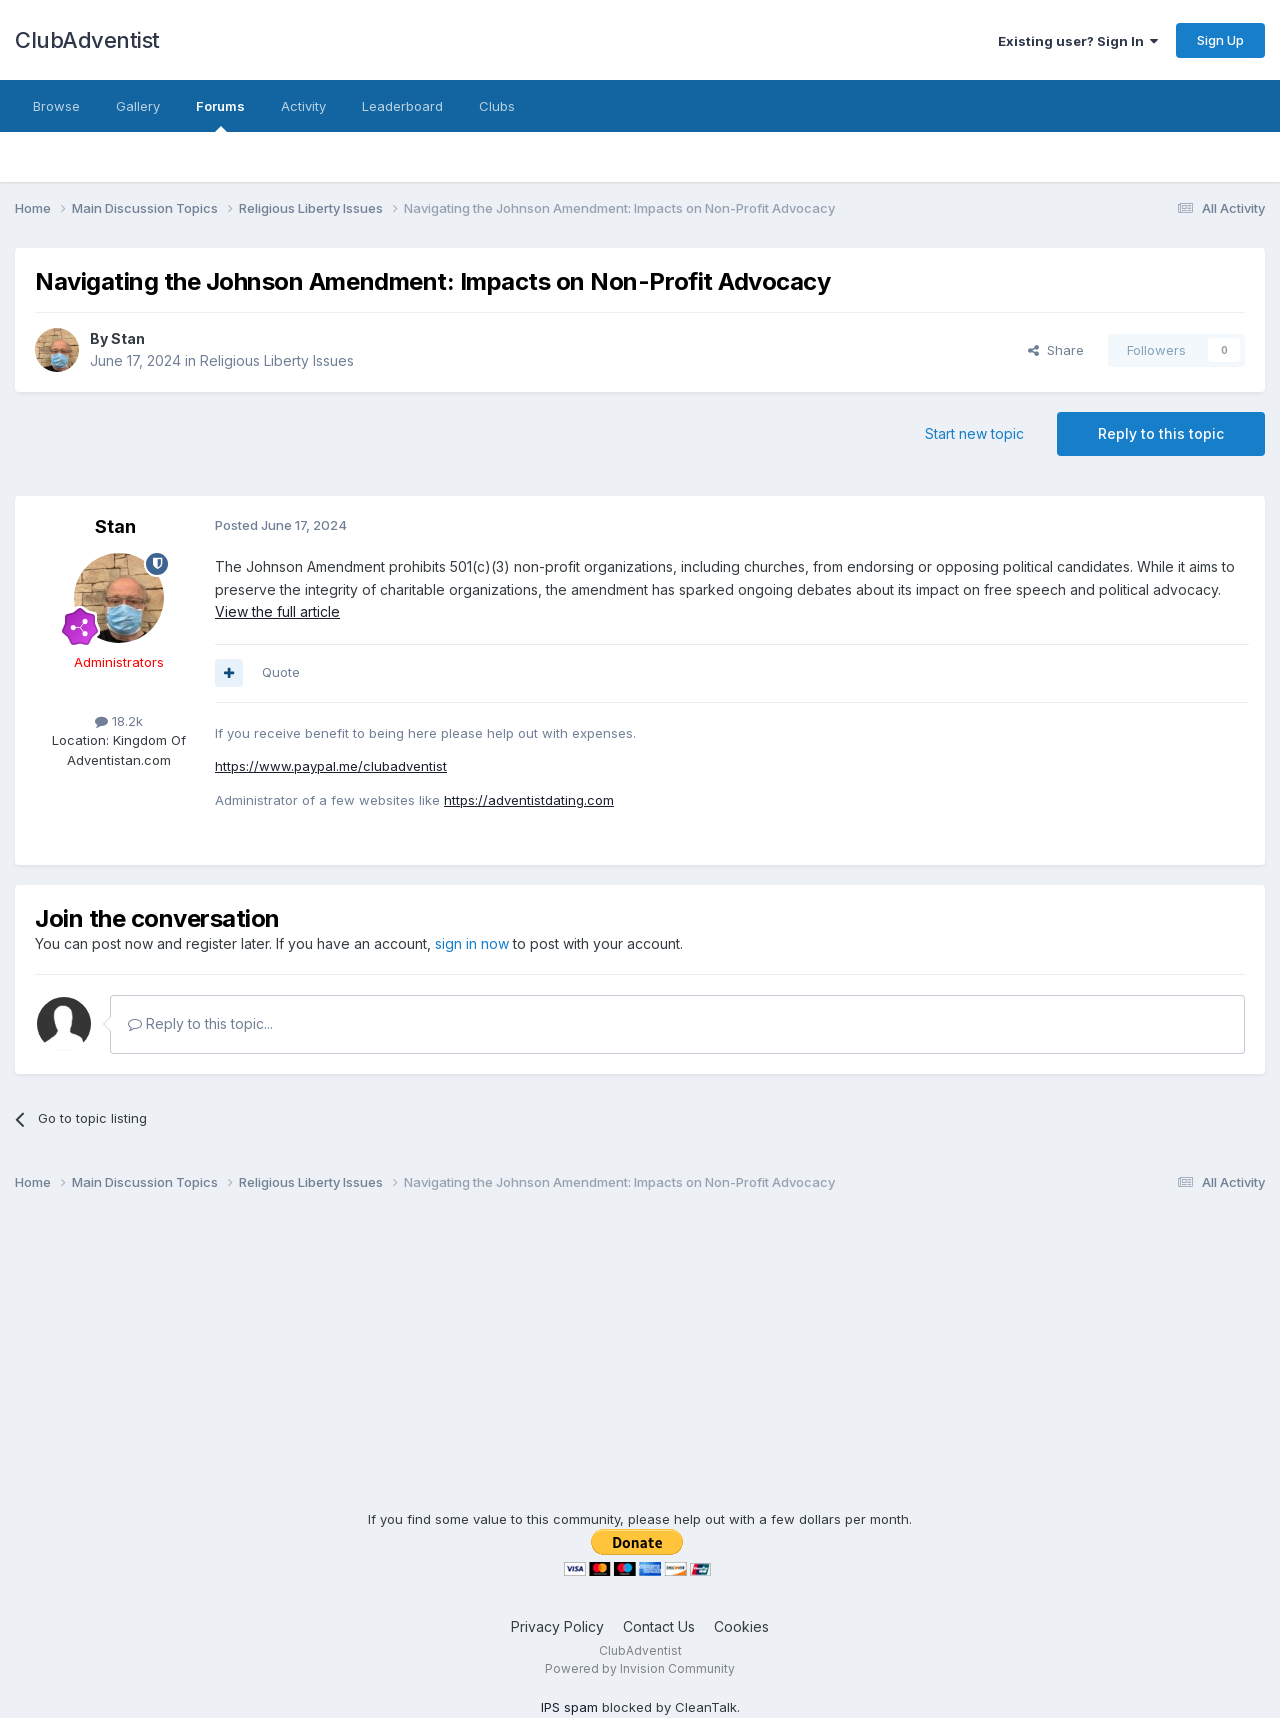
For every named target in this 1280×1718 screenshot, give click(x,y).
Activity (303, 106)
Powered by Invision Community (640, 1668)
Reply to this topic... (200, 1023)
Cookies (741, 1626)
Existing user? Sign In (1078, 41)
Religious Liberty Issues (277, 360)
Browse (56, 106)
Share (1056, 350)
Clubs (497, 106)
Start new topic (974, 433)
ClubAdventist (87, 40)
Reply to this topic (1161, 433)
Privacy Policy (557, 1626)
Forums (220, 115)
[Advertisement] (640, 1370)
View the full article (277, 611)
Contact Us (659, 1626)
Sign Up (1220, 40)
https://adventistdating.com (529, 800)
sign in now (472, 943)
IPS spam (569, 1707)
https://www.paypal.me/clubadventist (331, 766)
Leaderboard (402, 106)
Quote (281, 672)
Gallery (138, 106)
